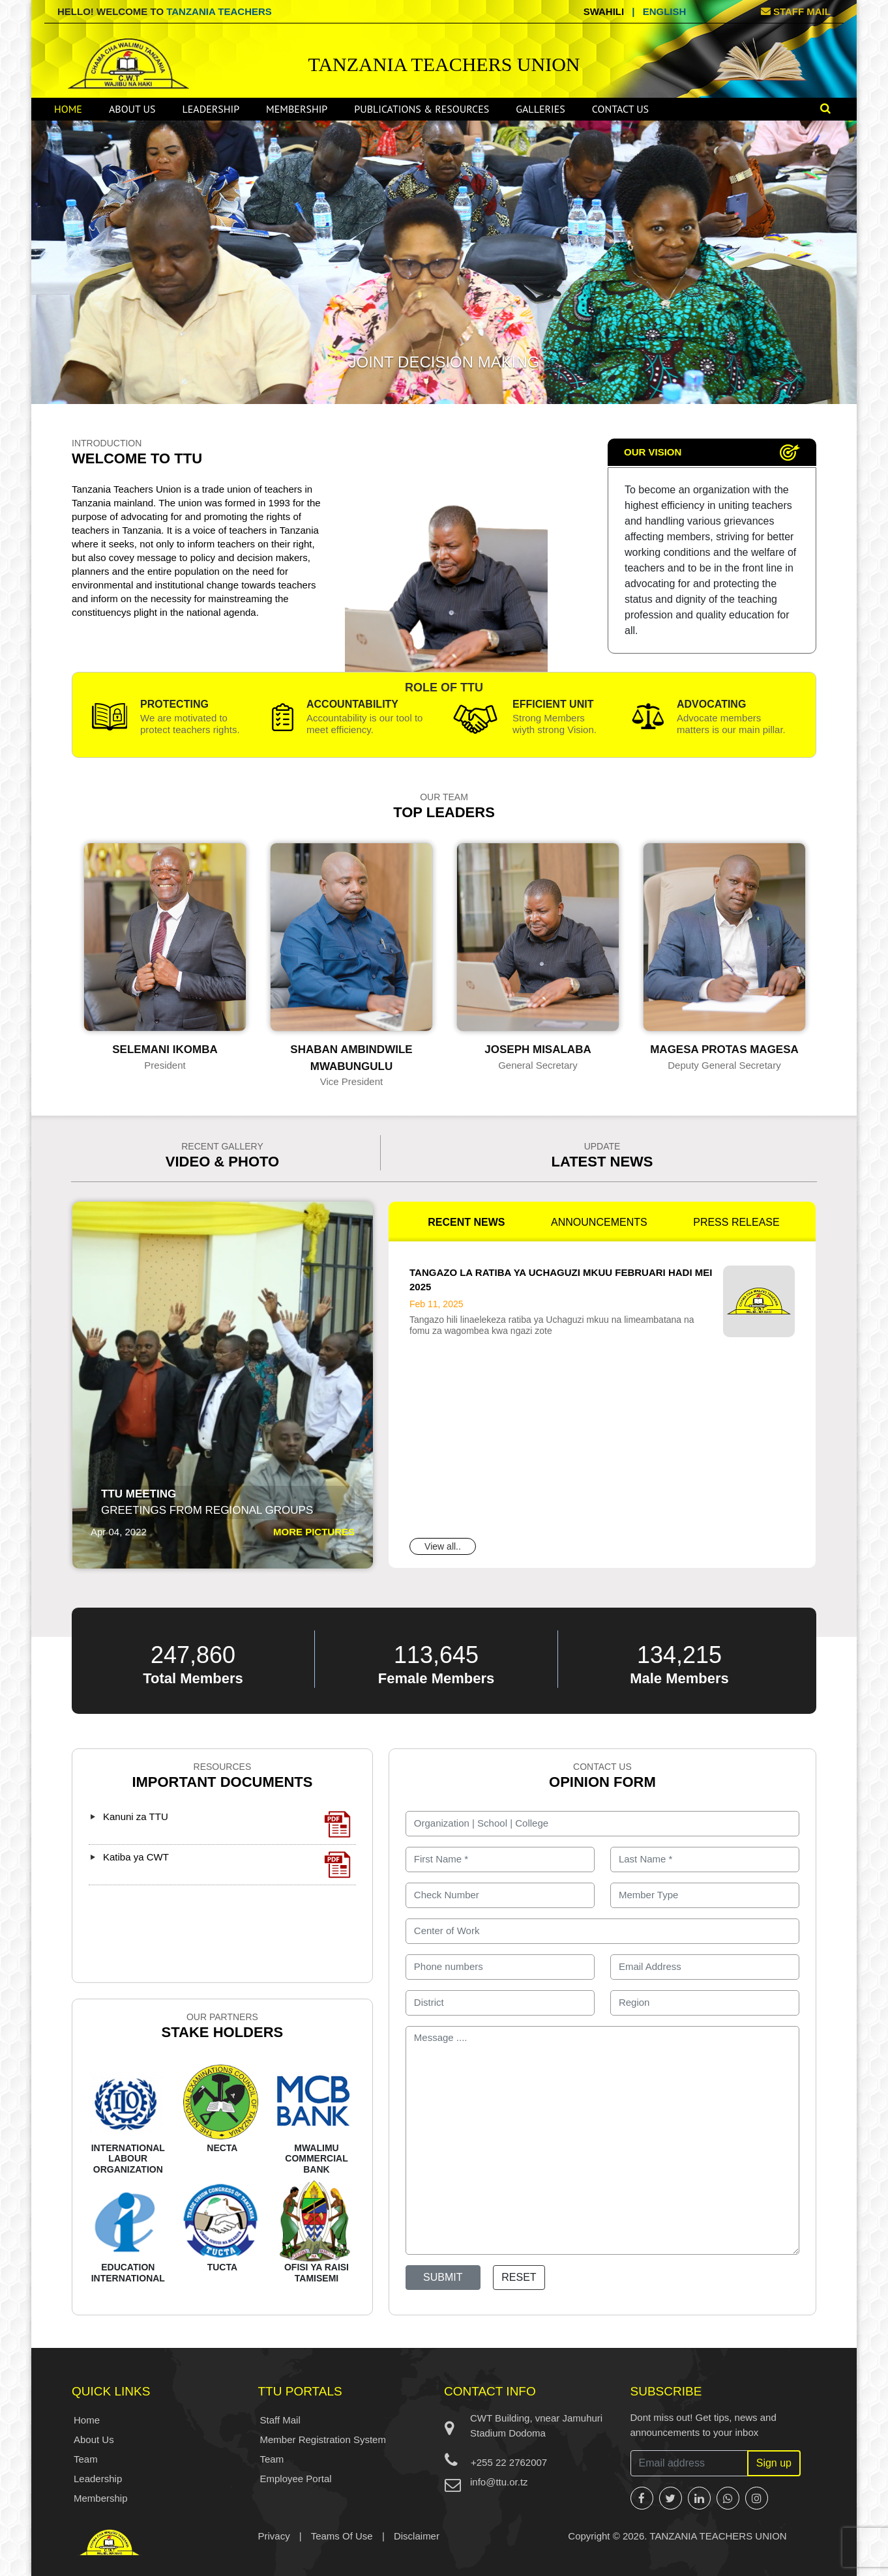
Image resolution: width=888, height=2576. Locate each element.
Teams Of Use (342, 2535)
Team (86, 2459)
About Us (132, 108)
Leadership (210, 108)
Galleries (540, 108)
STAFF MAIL (796, 11)
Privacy (274, 2535)
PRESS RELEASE (736, 1222)
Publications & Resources (421, 108)
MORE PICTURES (314, 1531)
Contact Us (620, 108)
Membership (296, 108)
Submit (442, 2277)
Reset (518, 2277)
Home (68, 108)
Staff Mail (280, 2419)
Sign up (774, 2462)
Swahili (604, 11)
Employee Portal (296, 2478)
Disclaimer (416, 2535)
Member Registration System (323, 2439)
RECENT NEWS (466, 1222)
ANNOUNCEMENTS (599, 1222)
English (665, 11)
